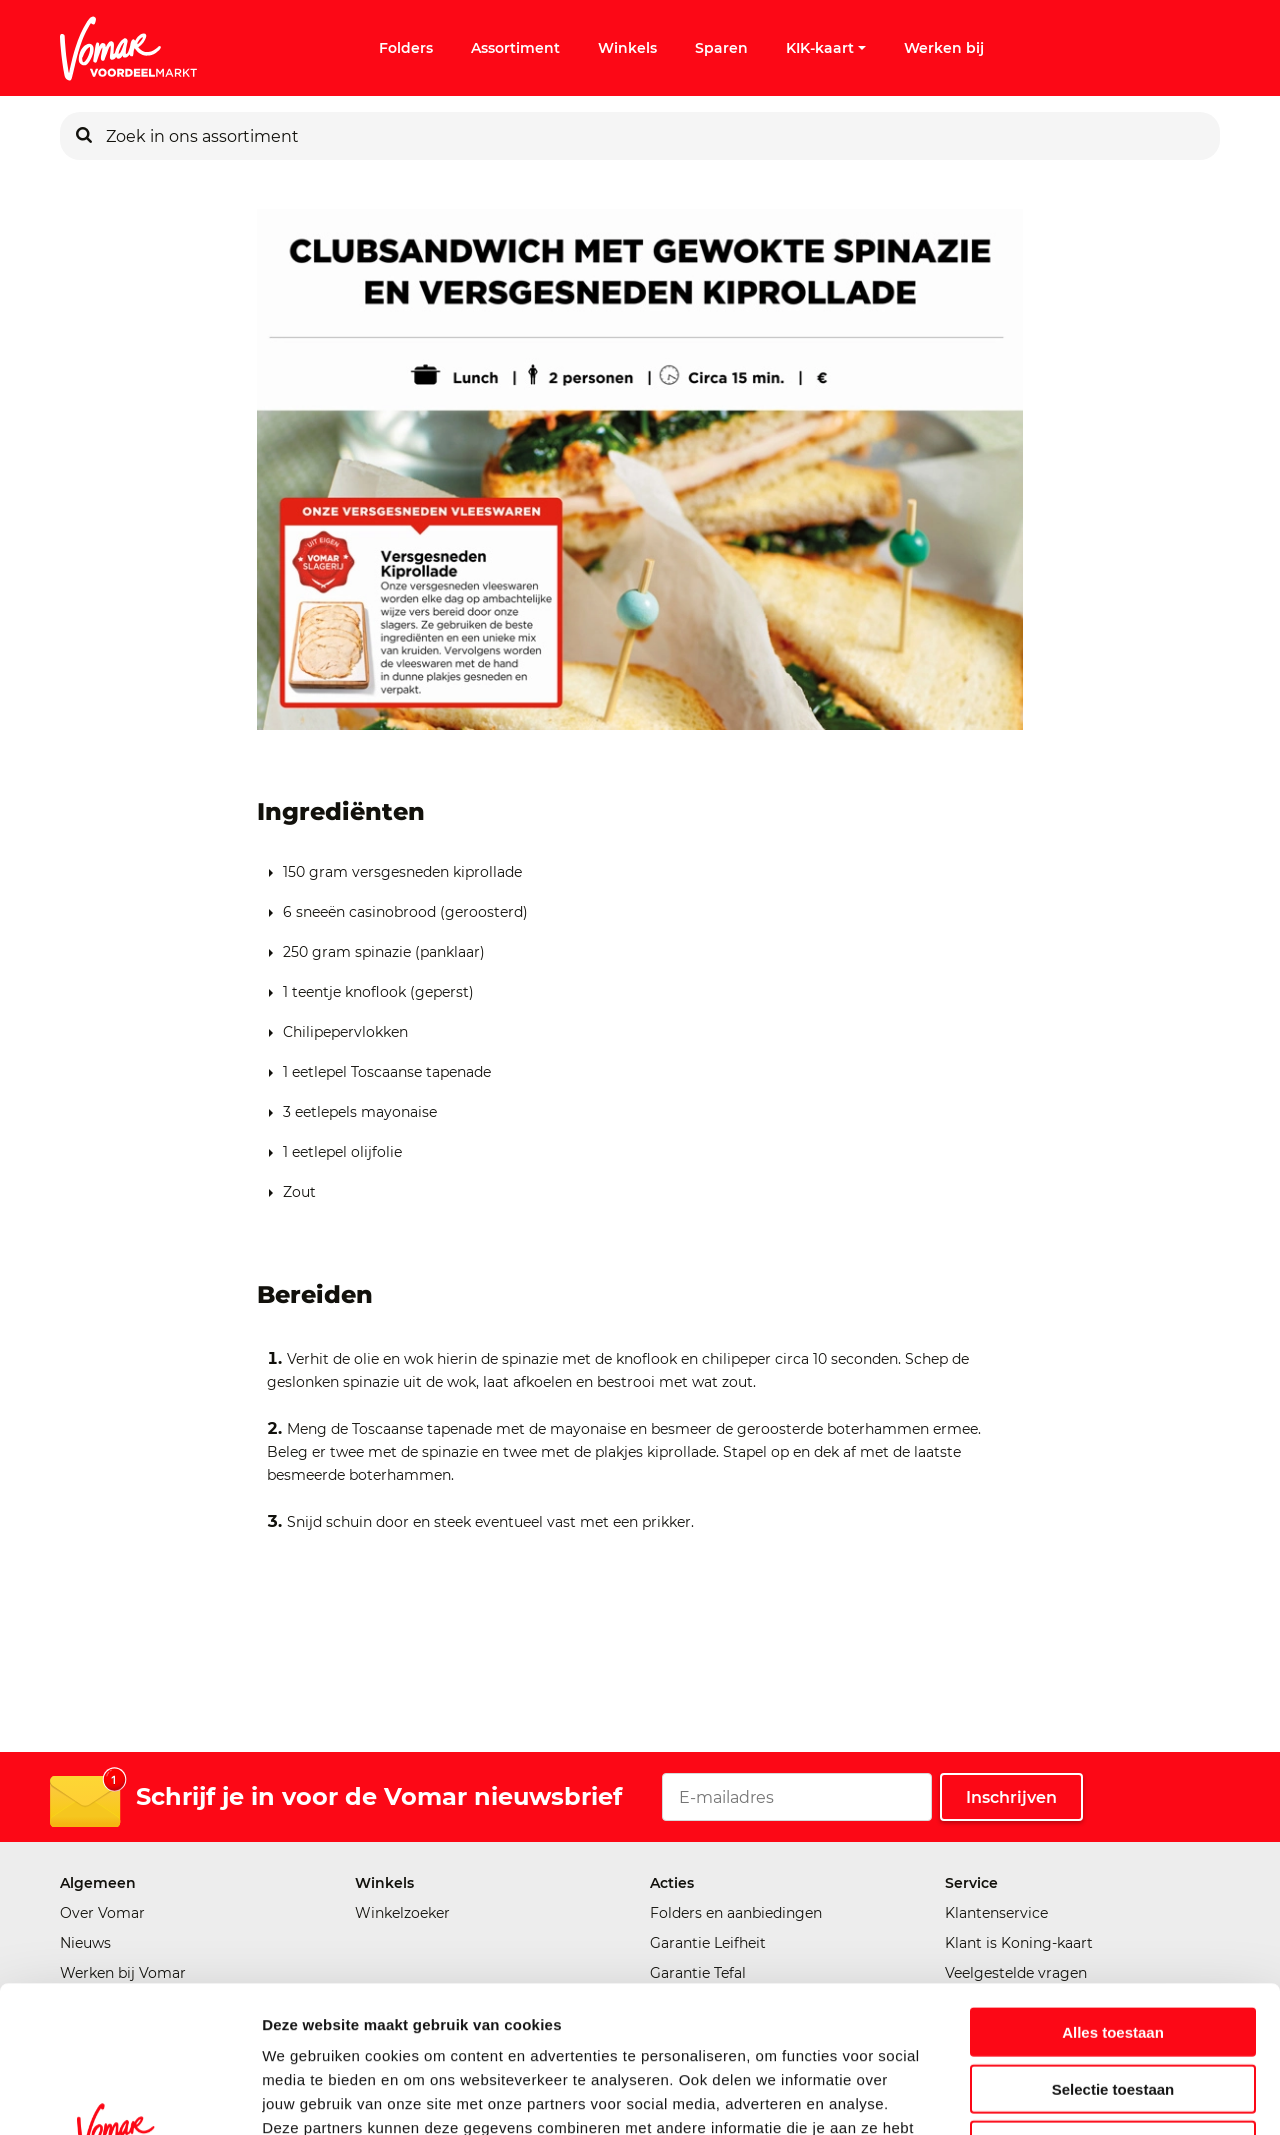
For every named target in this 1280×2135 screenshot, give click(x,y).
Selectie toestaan (1113, 1951)
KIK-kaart (826, 48)
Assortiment (515, 48)
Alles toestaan (1113, 1894)
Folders (406, 48)
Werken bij (944, 48)
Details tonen (1080, 2095)
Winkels (627, 48)
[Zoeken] (84, 136)
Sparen (721, 48)
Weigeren (1112, 2007)
